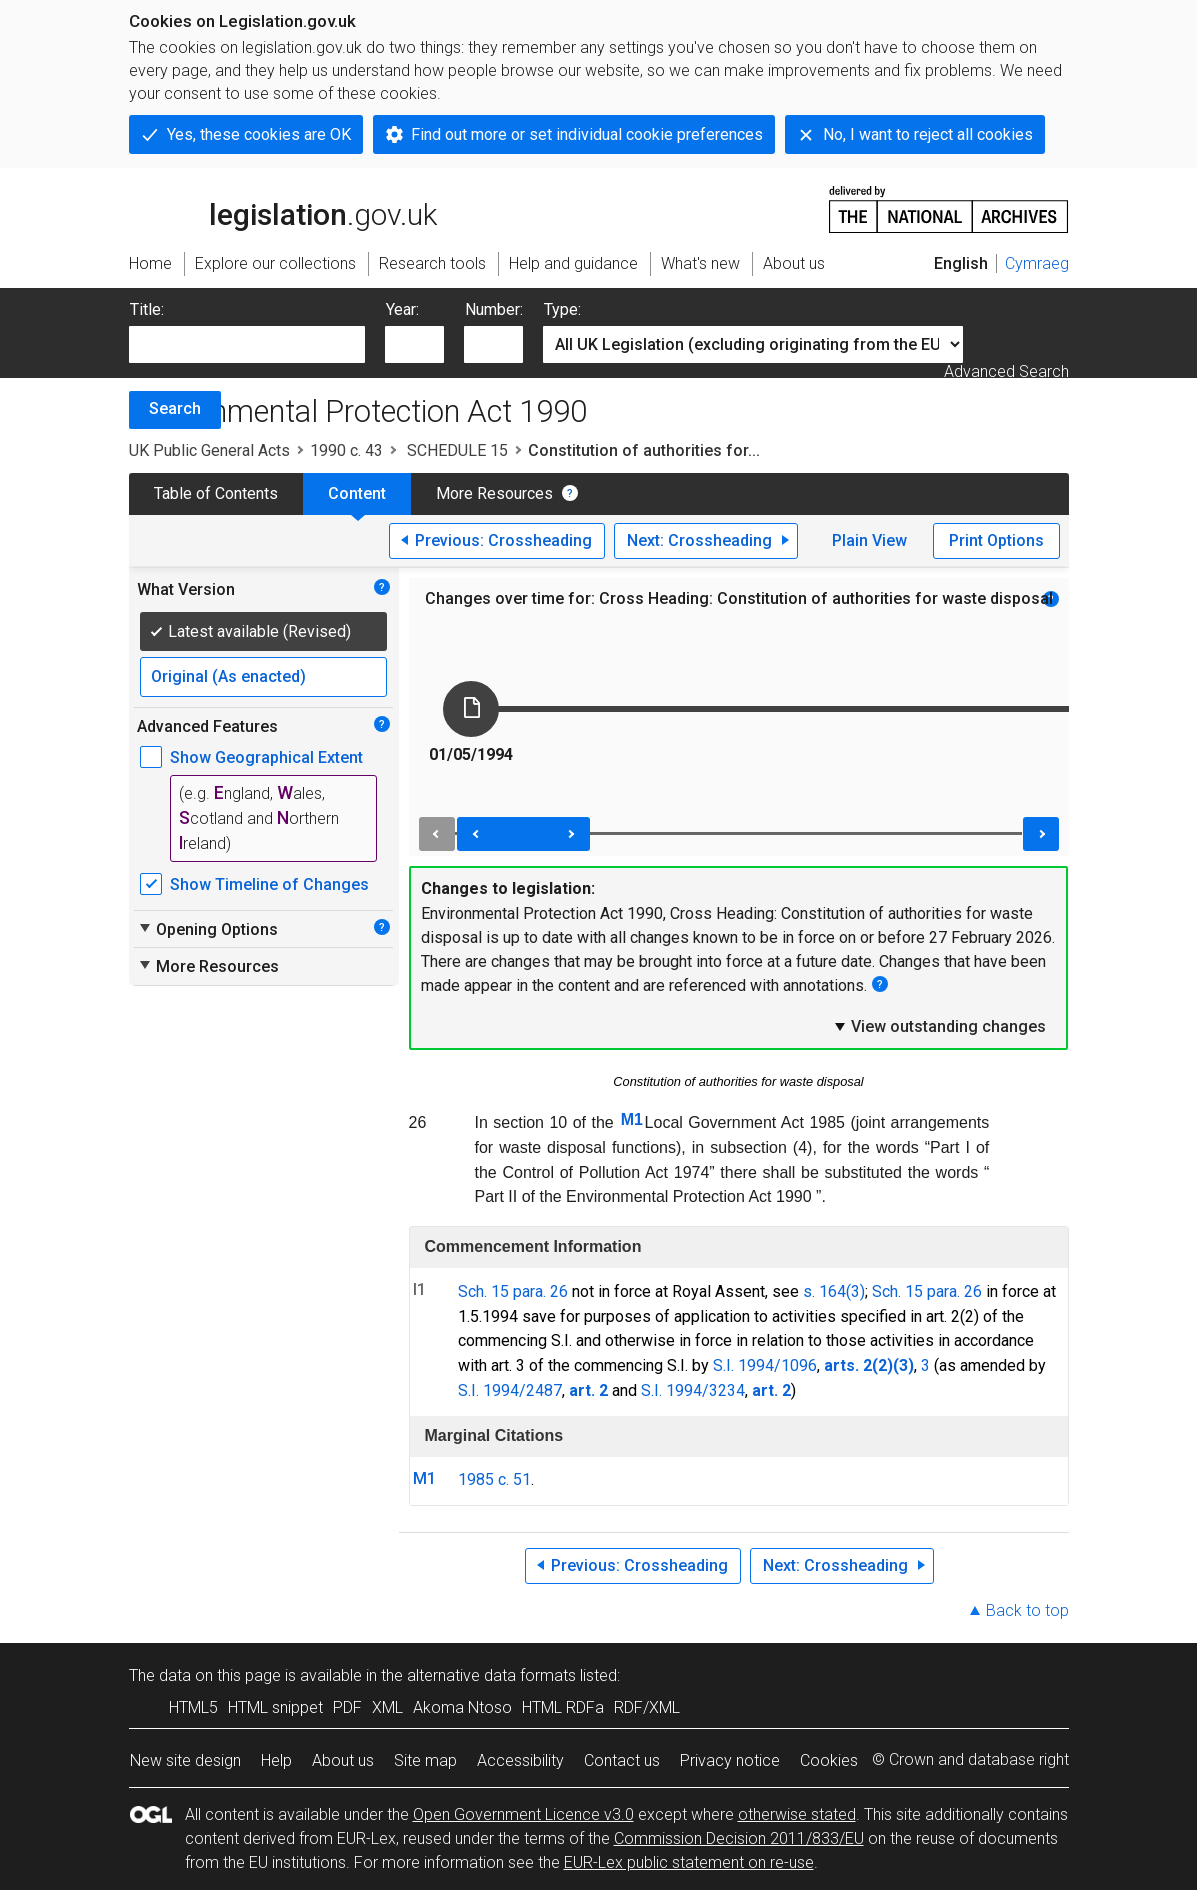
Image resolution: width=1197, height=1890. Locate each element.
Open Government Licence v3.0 (523, 1814)
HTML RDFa (563, 1707)
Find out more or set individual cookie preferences (587, 134)
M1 (632, 1119)
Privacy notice (730, 1760)
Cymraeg (1037, 263)
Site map (425, 1760)
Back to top (1027, 1610)
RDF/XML (647, 1707)
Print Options (996, 540)
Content (357, 493)
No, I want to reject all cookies (928, 134)
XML (387, 1707)
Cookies (829, 1760)
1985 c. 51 (494, 1479)
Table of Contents (216, 493)
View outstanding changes (939, 1026)
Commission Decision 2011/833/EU (739, 1838)
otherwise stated (797, 1814)
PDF (347, 1707)
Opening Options (207, 929)
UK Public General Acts (209, 450)
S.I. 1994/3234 (693, 1390)
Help (276, 1760)
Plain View (869, 540)
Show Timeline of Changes (269, 884)
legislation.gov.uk (283, 208)
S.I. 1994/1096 (765, 1365)
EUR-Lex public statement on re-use (689, 1862)
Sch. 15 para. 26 (513, 1291)
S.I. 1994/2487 (510, 1390)
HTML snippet (275, 1707)
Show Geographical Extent (266, 757)
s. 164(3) (834, 1291)
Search (175, 408)
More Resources (494, 493)
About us (343, 1760)
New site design (185, 1760)
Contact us (622, 1760)
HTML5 (193, 1707)
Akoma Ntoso (462, 1707)
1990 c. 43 (346, 450)
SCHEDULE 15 (455, 450)
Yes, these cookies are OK (259, 134)
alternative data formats (491, 1675)
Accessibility (520, 1760)
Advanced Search (1006, 371)
